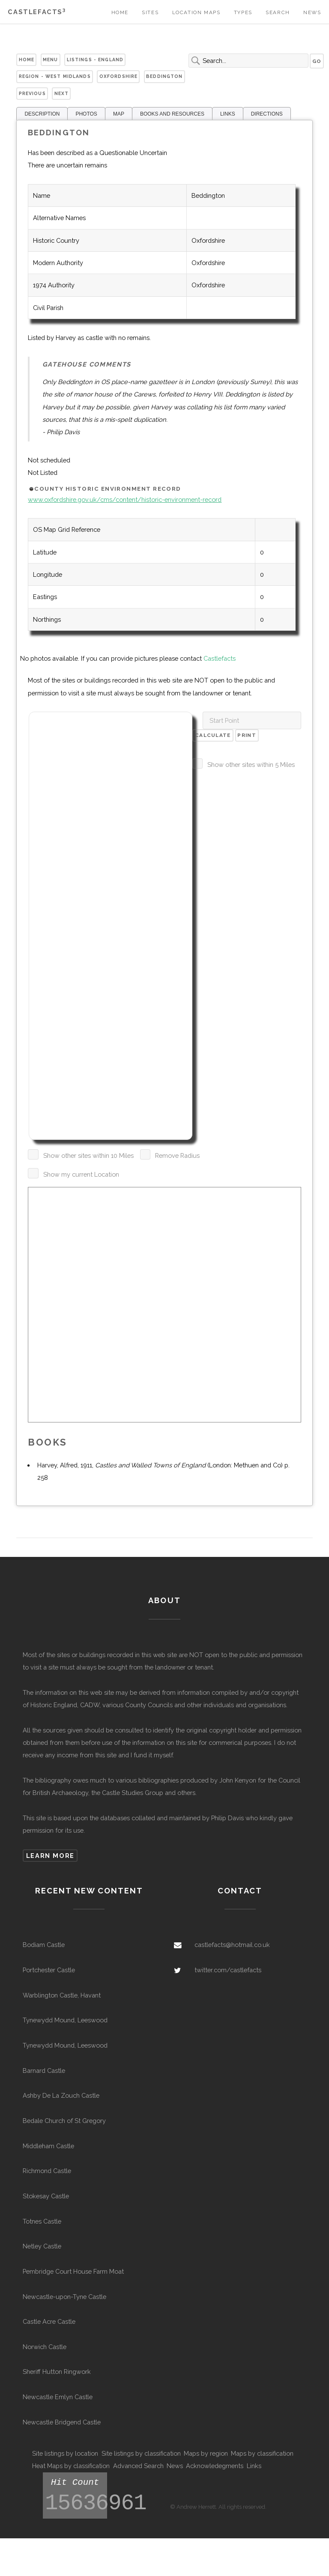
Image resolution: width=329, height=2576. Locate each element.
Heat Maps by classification (71, 2465)
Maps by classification (262, 2453)
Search (278, 12)
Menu (50, 59)
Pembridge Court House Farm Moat (73, 2271)
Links (254, 2465)
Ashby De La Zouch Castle (61, 2095)
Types (243, 12)
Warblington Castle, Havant (62, 1995)
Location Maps (196, 12)
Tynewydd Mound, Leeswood (65, 2020)
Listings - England (95, 59)
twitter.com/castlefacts (227, 1970)
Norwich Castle (44, 2346)
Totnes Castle (42, 2221)
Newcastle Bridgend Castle (62, 2422)
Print (246, 735)
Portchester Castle (49, 1970)
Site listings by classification (141, 2453)
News (312, 12)
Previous (32, 93)
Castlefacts (37, 11)
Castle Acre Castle (49, 2321)
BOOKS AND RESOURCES (172, 114)
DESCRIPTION (42, 114)
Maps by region (206, 2453)
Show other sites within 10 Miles (88, 1155)
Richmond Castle (47, 2170)
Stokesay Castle (46, 2196)
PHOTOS (86, 114)
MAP (118, 114)
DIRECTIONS (267, 114)
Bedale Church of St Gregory (64, 2120)
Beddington (164, 76)
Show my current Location (81, 1174)
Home (120, 12)
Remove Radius (177, 1155)
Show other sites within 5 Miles (251, 764)
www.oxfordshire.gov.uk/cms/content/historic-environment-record (124, 499)
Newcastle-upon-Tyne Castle (64, 2296)
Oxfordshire (118, 76)
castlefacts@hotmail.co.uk (232, 1944)
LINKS (227, 114)
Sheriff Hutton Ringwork (57, 2371)
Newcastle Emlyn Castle (58, 2396)
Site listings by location (65, 2453)
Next (61, 93)
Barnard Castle (44, 2070)
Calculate (213, 735)
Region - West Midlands (55, 76)
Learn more (50, 1855)
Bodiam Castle (44, 1944)
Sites (150, 12)
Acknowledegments (214, 2465)
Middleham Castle (48, 2146)
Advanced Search (138, 2465)
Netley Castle (42, 2246)
